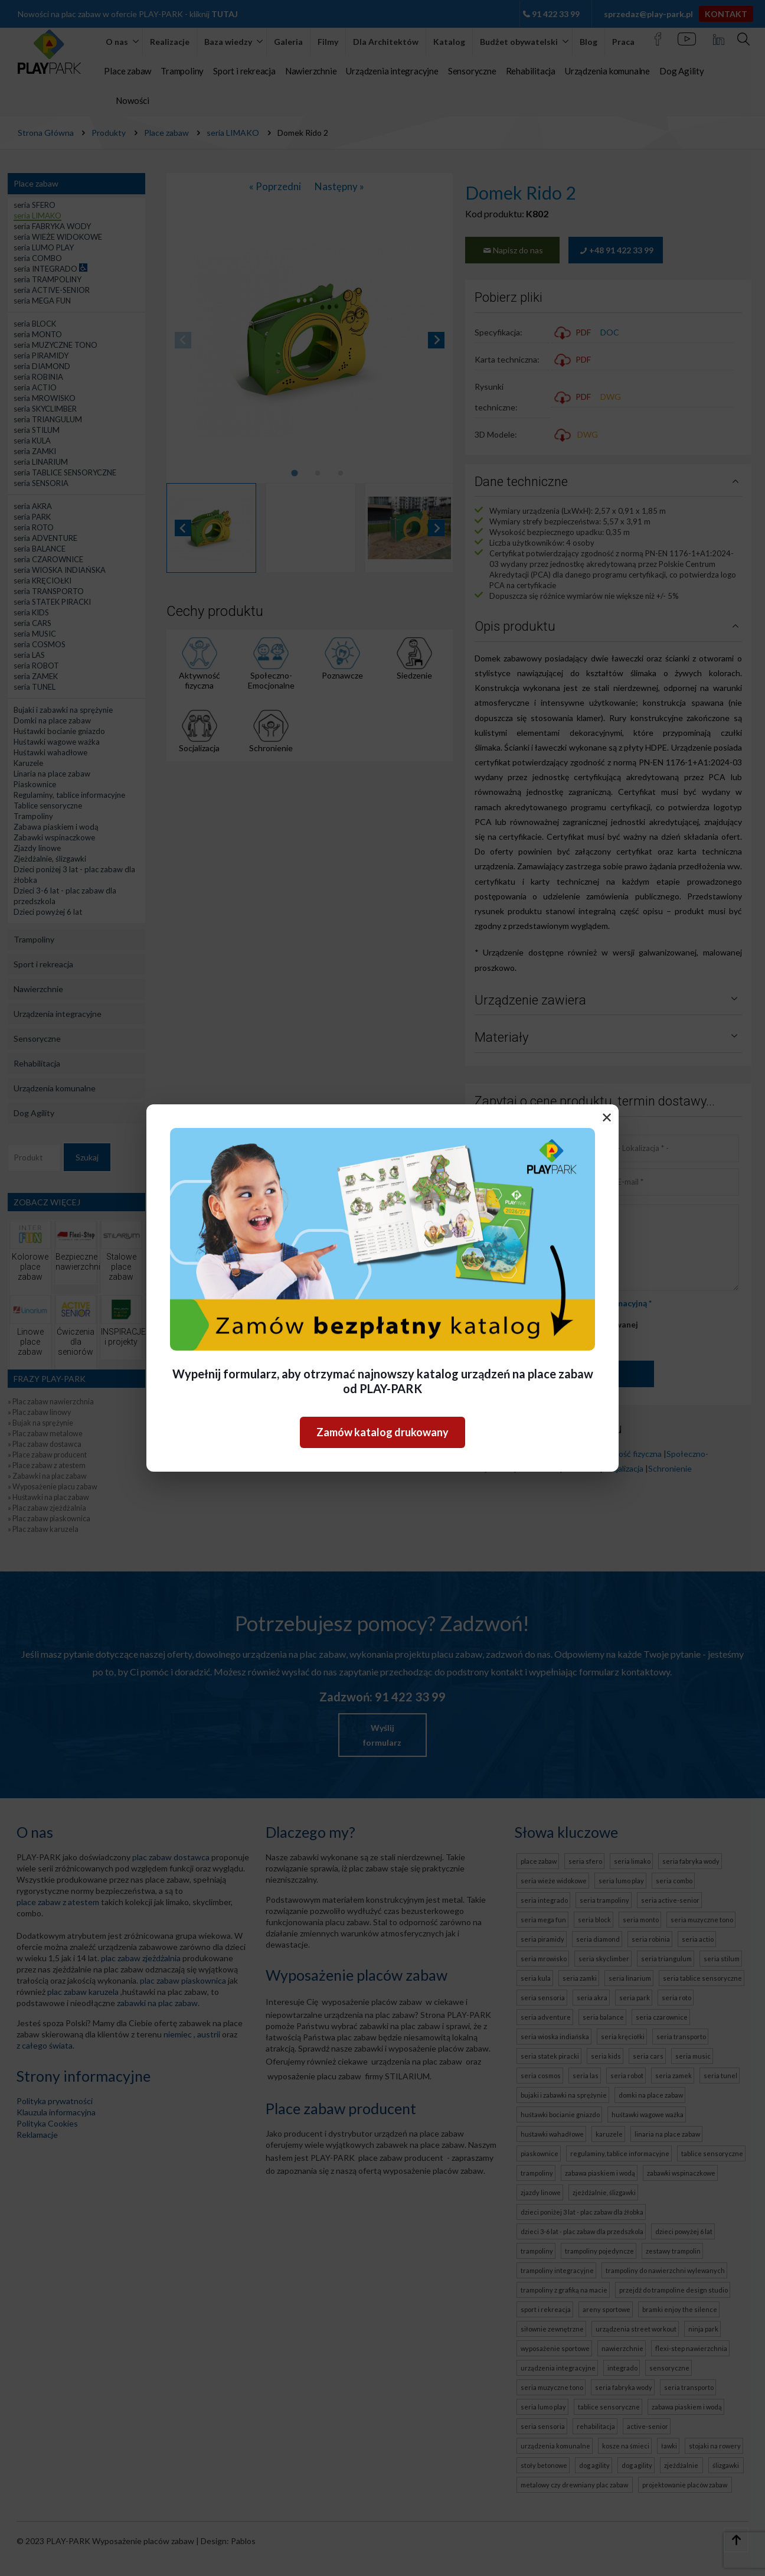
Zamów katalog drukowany (382, 1432)
